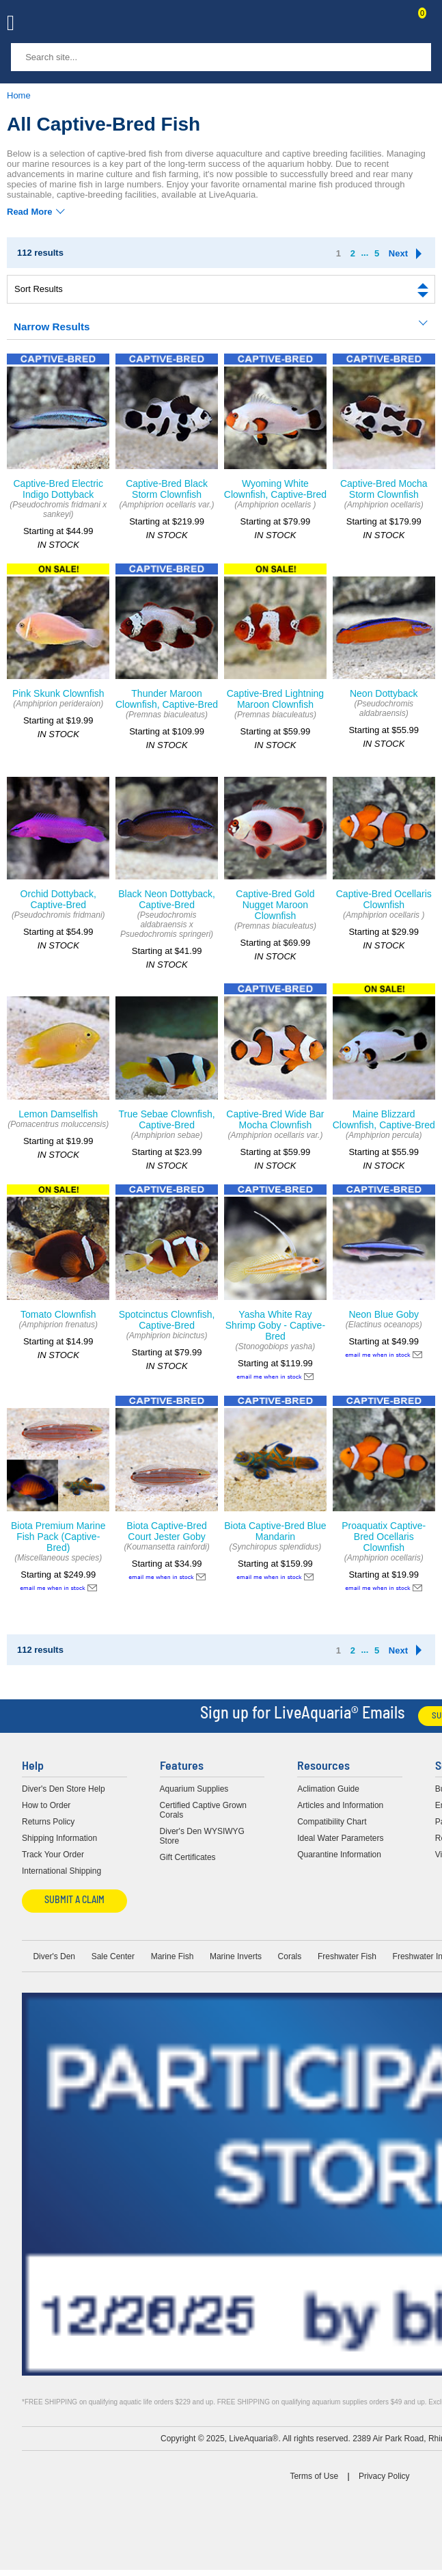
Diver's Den (54, 1956)
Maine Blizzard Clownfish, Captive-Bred (384, 1119)
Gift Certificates (188, 1857)
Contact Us (388, 25)
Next (398, 253)
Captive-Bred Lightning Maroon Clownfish (275, 699)
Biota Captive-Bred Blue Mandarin (275, 1531)
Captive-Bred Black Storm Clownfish (167, 489)
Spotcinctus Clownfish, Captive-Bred (167, 1320)
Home (19, 95)
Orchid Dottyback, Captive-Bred (58, 899)
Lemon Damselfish (58, 1113)
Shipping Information (59, 1838)
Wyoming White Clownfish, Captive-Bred (275, 489)
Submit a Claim (74, 1901)
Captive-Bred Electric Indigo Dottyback (58, 489)
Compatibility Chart (331, 1822)
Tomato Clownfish (58, 1314)
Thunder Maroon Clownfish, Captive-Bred (166, 699)
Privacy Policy (384, 2476)
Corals (290, 1956)
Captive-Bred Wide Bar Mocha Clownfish (275, 1119)
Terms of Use (314, 2476)
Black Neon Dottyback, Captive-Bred (166, 899)
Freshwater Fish (347, 1956)
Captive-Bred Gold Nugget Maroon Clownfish (275, 904)
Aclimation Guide (328, 1789)
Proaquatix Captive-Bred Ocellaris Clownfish (384, 1536)
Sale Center (113, 1956)
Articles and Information (340, 1805)
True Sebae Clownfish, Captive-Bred (167, 1119)
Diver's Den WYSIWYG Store (202, 1836)
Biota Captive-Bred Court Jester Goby (166, 1531)
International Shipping (61, 1871)
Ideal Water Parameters (340, 1838)
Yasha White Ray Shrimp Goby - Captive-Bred (275, 1325)
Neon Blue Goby (383, 1314)
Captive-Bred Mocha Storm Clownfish (384, 489)
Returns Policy (48, 1822)
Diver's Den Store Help (63, 1789)
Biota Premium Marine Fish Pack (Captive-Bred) (58, 1536)
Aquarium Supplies (194, 1789)
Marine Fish (172, 1956)
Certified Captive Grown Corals (203, 1810)
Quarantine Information (339, 1854)
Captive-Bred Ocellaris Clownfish (384, 899)
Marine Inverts (236, 1956)
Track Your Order (53, 1854)
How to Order (46, 1805)
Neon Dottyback (384, 693)
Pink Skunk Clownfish (58, 693)
